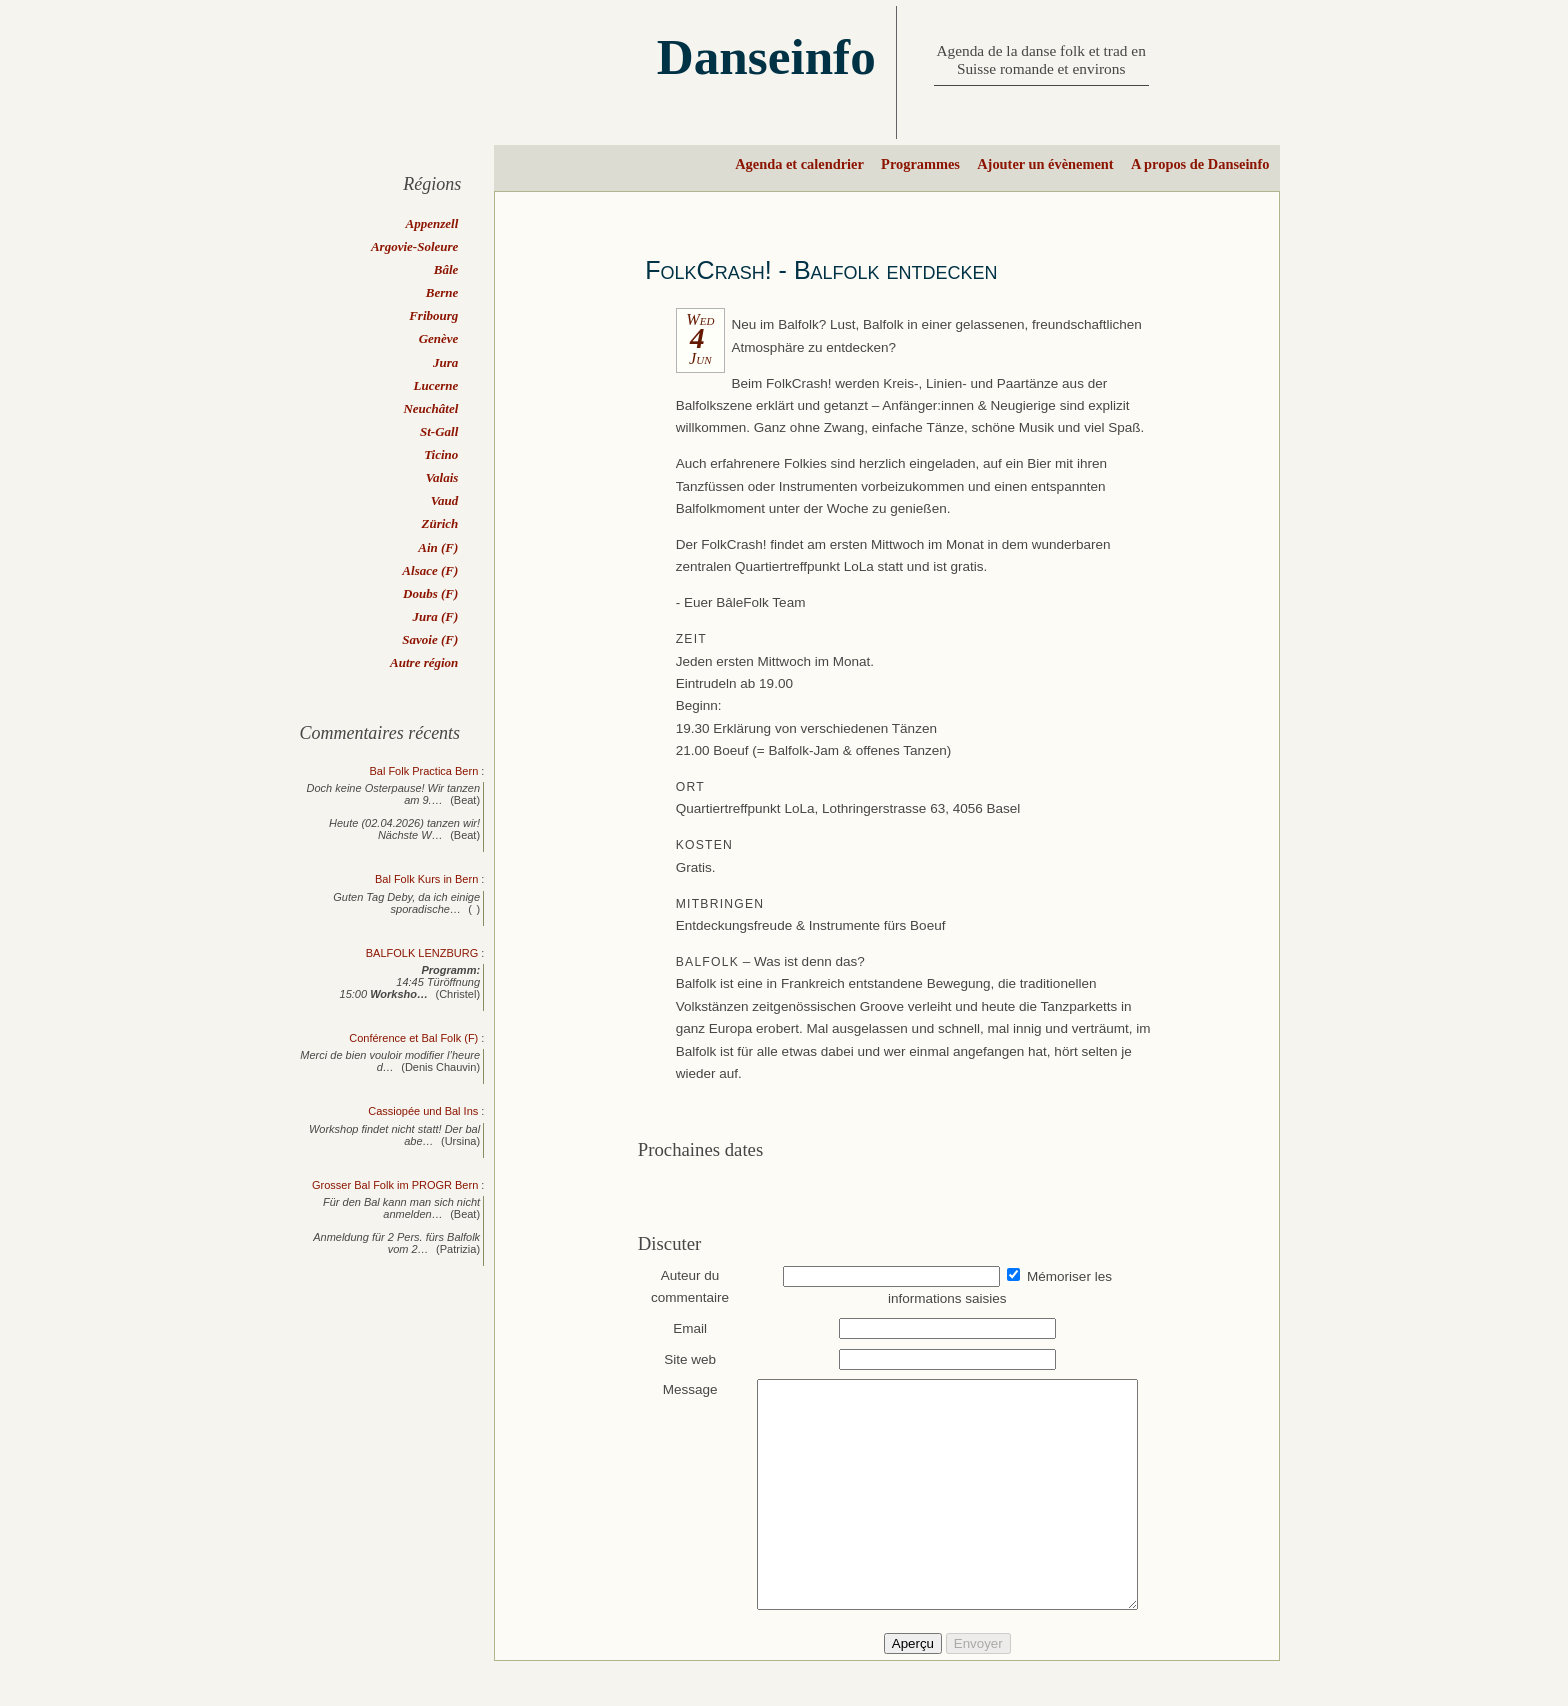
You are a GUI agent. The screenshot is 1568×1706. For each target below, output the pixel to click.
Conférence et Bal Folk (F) (413, 1038)
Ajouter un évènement (1045, 164)
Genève (439, 338)
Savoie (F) (430, 639)
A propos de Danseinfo (1200, 164)
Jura (445, 362)
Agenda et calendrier (799, 164)
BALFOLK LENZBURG (422, 953)
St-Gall (439, 431)
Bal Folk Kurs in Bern (426, 879)
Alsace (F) (430, 570)
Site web (681, 1359)
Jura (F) (435, 616)
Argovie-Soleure (414, 246)
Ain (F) (438, 547)
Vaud (444, 500)
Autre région (424, 662)
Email (681, 1328)
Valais (442, 477)
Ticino (441, 454)
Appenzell (432, 223)
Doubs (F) (430, 593)
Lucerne (436, 385)
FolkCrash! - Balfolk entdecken (821, 270)
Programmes (920, 164)
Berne (442, 292)
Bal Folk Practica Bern (423, 771)
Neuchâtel (430, 408)
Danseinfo (766, 56)
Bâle (446, 269)
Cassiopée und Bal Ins (423, 1111)
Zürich (439, 523)
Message (680, 1389)
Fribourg (433, 315)
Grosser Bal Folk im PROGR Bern (395, 1185)
